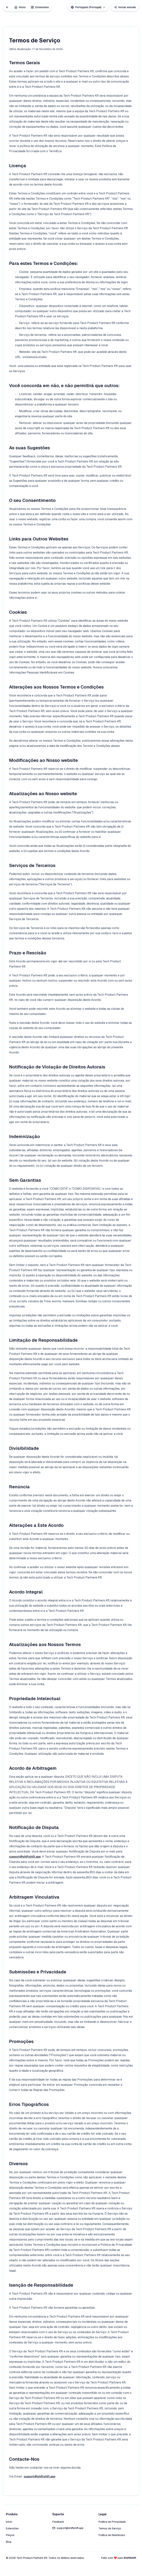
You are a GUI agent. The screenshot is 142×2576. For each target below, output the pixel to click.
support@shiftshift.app (25, 1857)
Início (9, 2521)
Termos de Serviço (110, 2528)
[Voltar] (7, 7)
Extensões (12, 2528)
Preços (10, 2535)
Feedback (58, 2521)
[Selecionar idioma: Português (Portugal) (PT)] (88, 7)
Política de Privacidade (112, 2521)
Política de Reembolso (112, 2535)
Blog (8, 2541)
